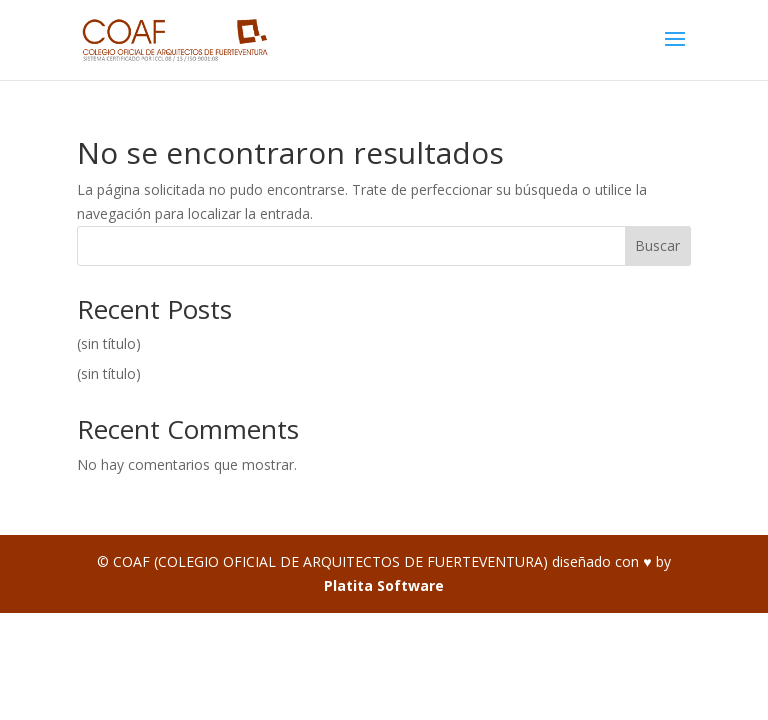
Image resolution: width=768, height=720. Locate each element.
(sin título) (109, 343)
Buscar (657, 245)
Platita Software (384, 585)
